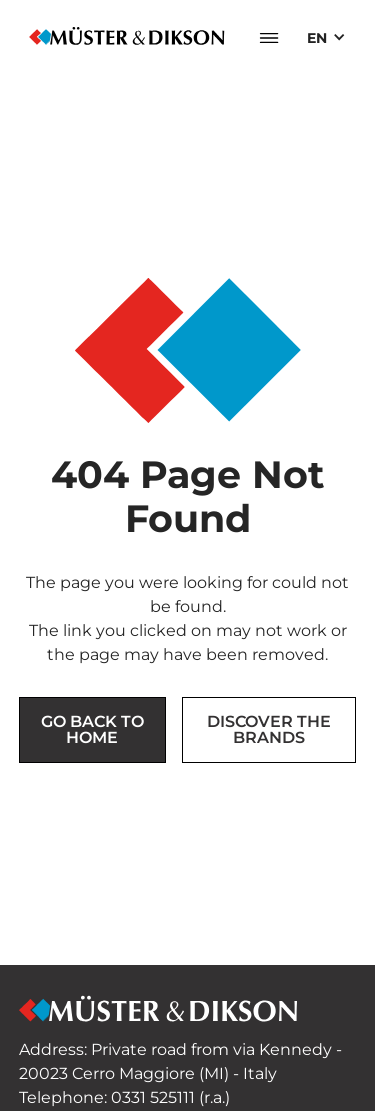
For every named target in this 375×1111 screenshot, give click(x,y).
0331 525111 (153, 1097)
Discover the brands (269, 729)
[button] (269, 38)
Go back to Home (92, 729)
